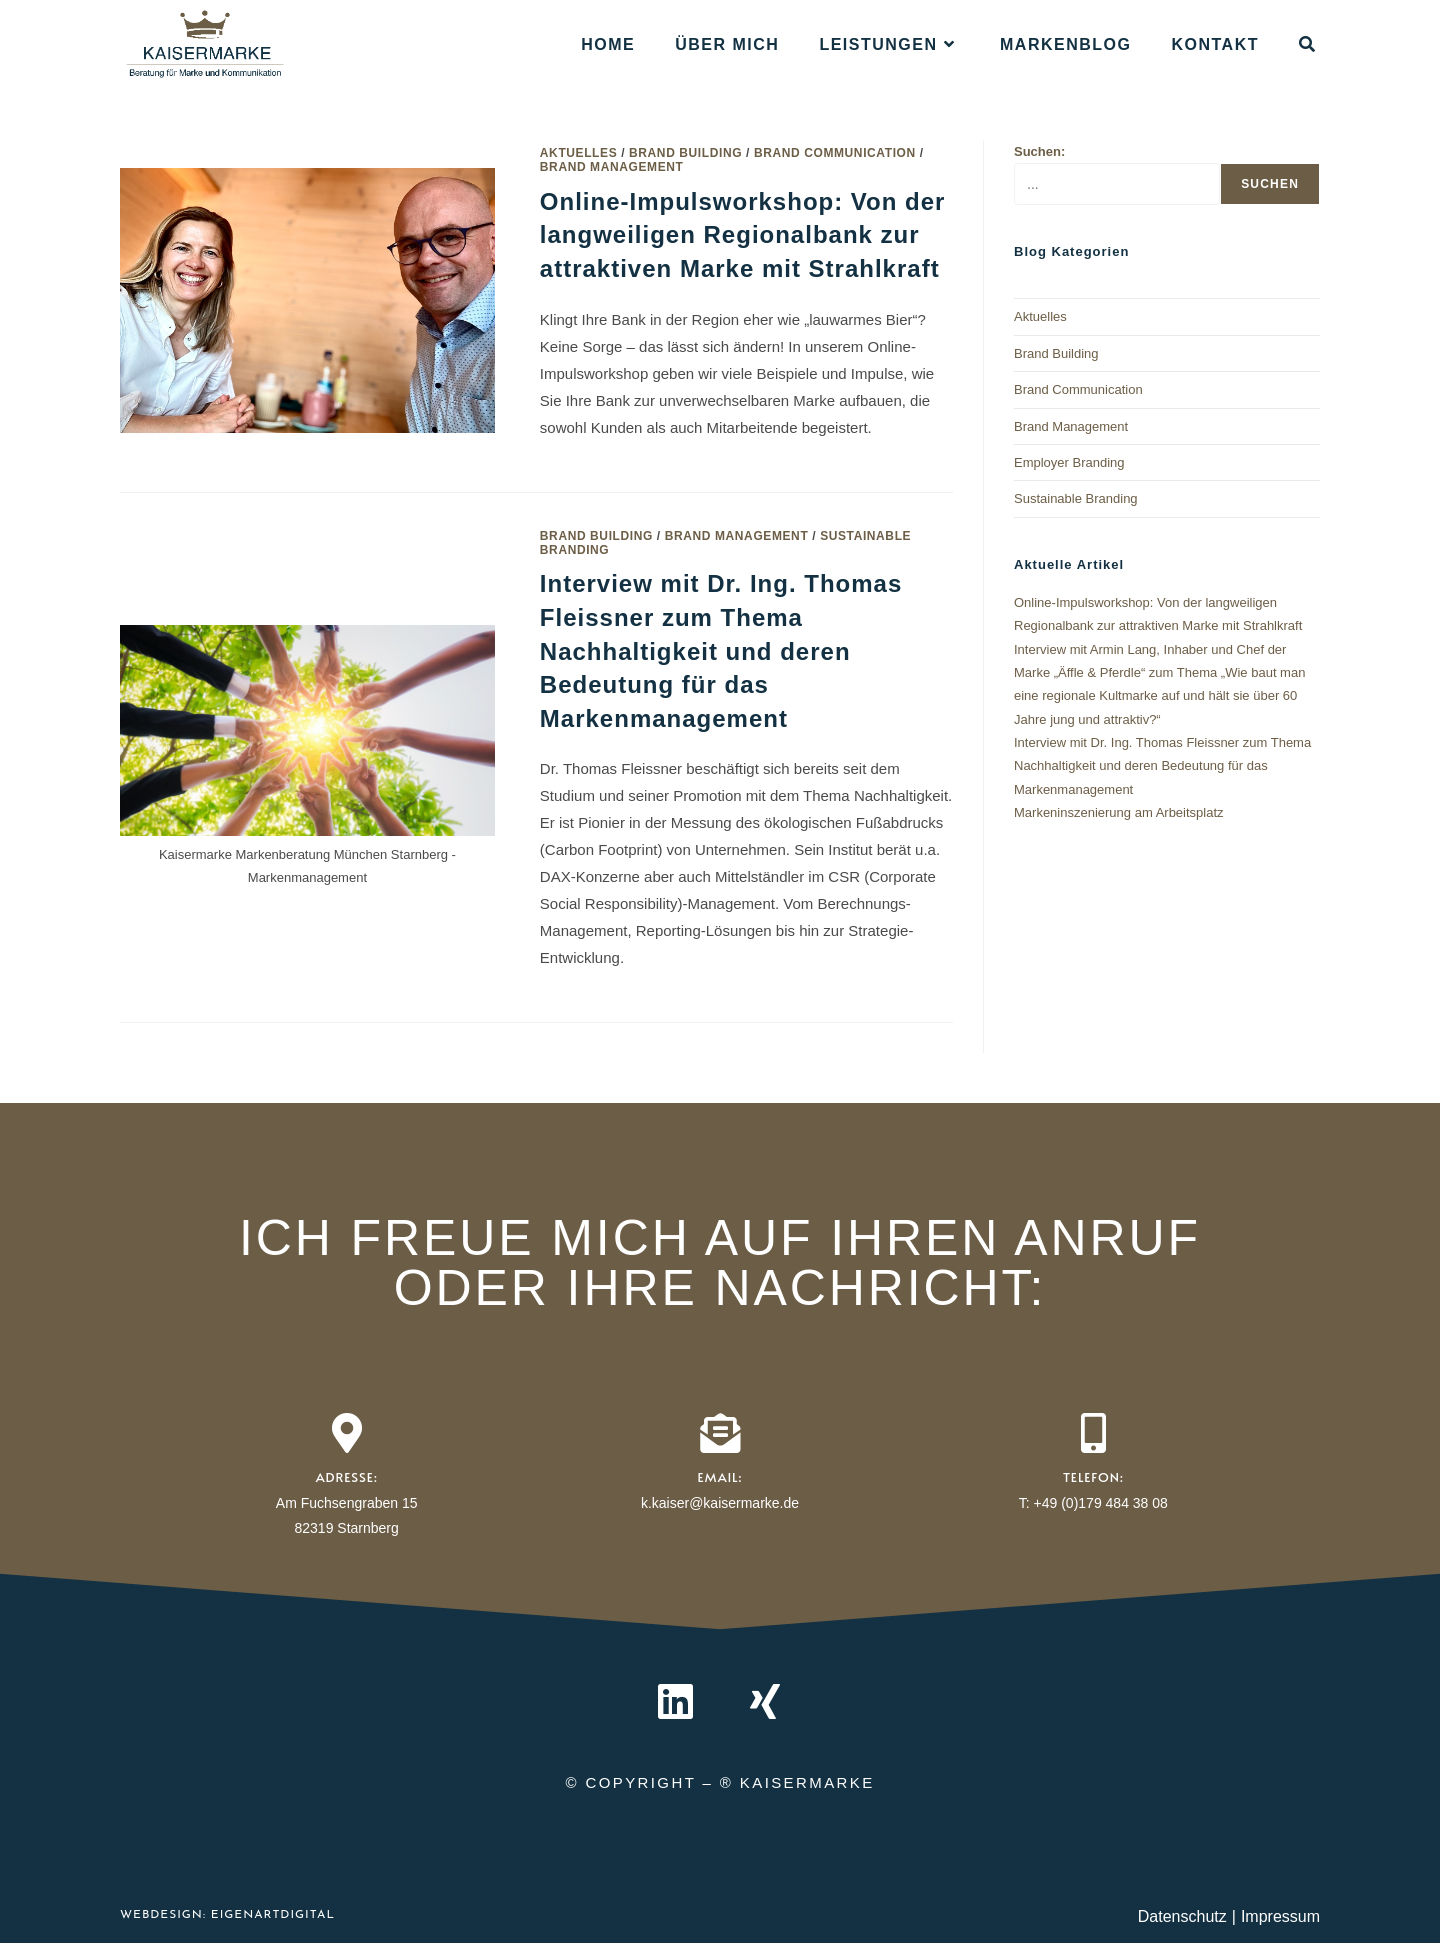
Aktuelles (578, 153)
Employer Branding (1069, 462)
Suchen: (1039, 151)
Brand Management (612, 167)
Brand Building (685, 153)
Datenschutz (1182, 1916)
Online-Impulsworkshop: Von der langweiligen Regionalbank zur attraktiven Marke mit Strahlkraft (743, 235)
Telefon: (1093, 1477)
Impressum (1280, 1916)
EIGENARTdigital (270, 1915)
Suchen (1270, 184)
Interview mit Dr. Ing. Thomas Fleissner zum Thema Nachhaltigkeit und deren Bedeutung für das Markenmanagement (721, 650)
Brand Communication (835, 153)
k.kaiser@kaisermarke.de (720, 1503)
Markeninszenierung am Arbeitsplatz (1119, 812)
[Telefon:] (1093, 1433)
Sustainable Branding (1076, 498)
